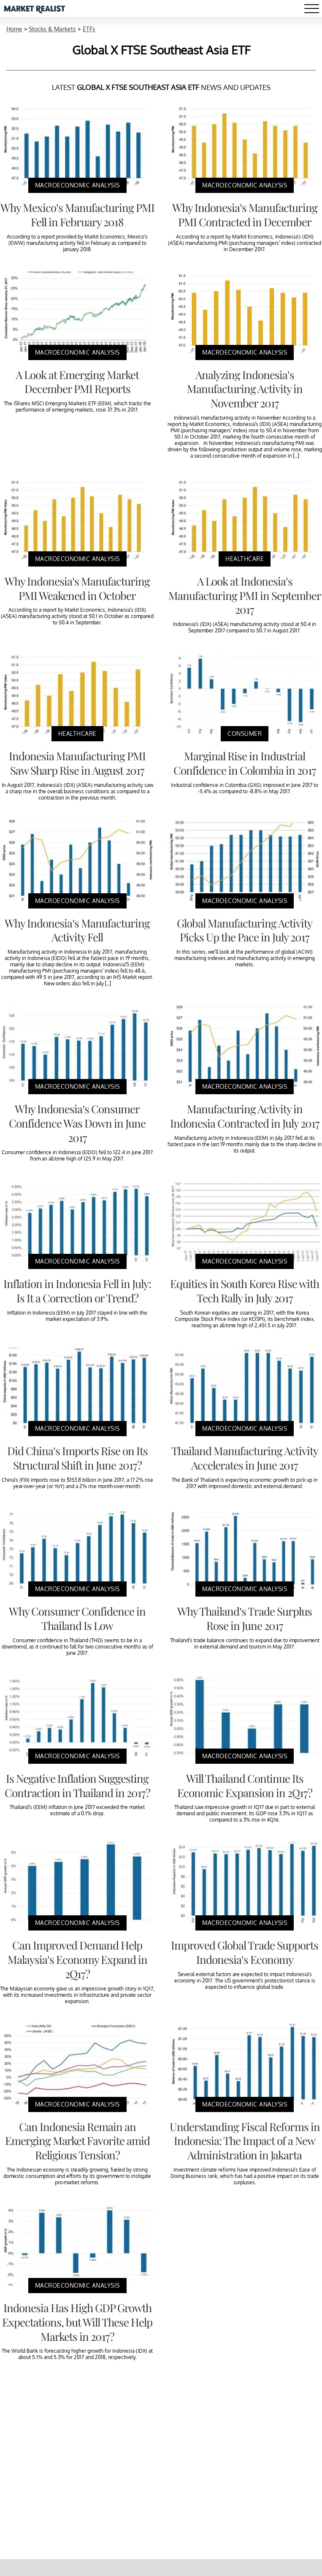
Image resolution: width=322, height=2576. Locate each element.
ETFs (89, 29)
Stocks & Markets (52, 29)
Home (14, 29)
